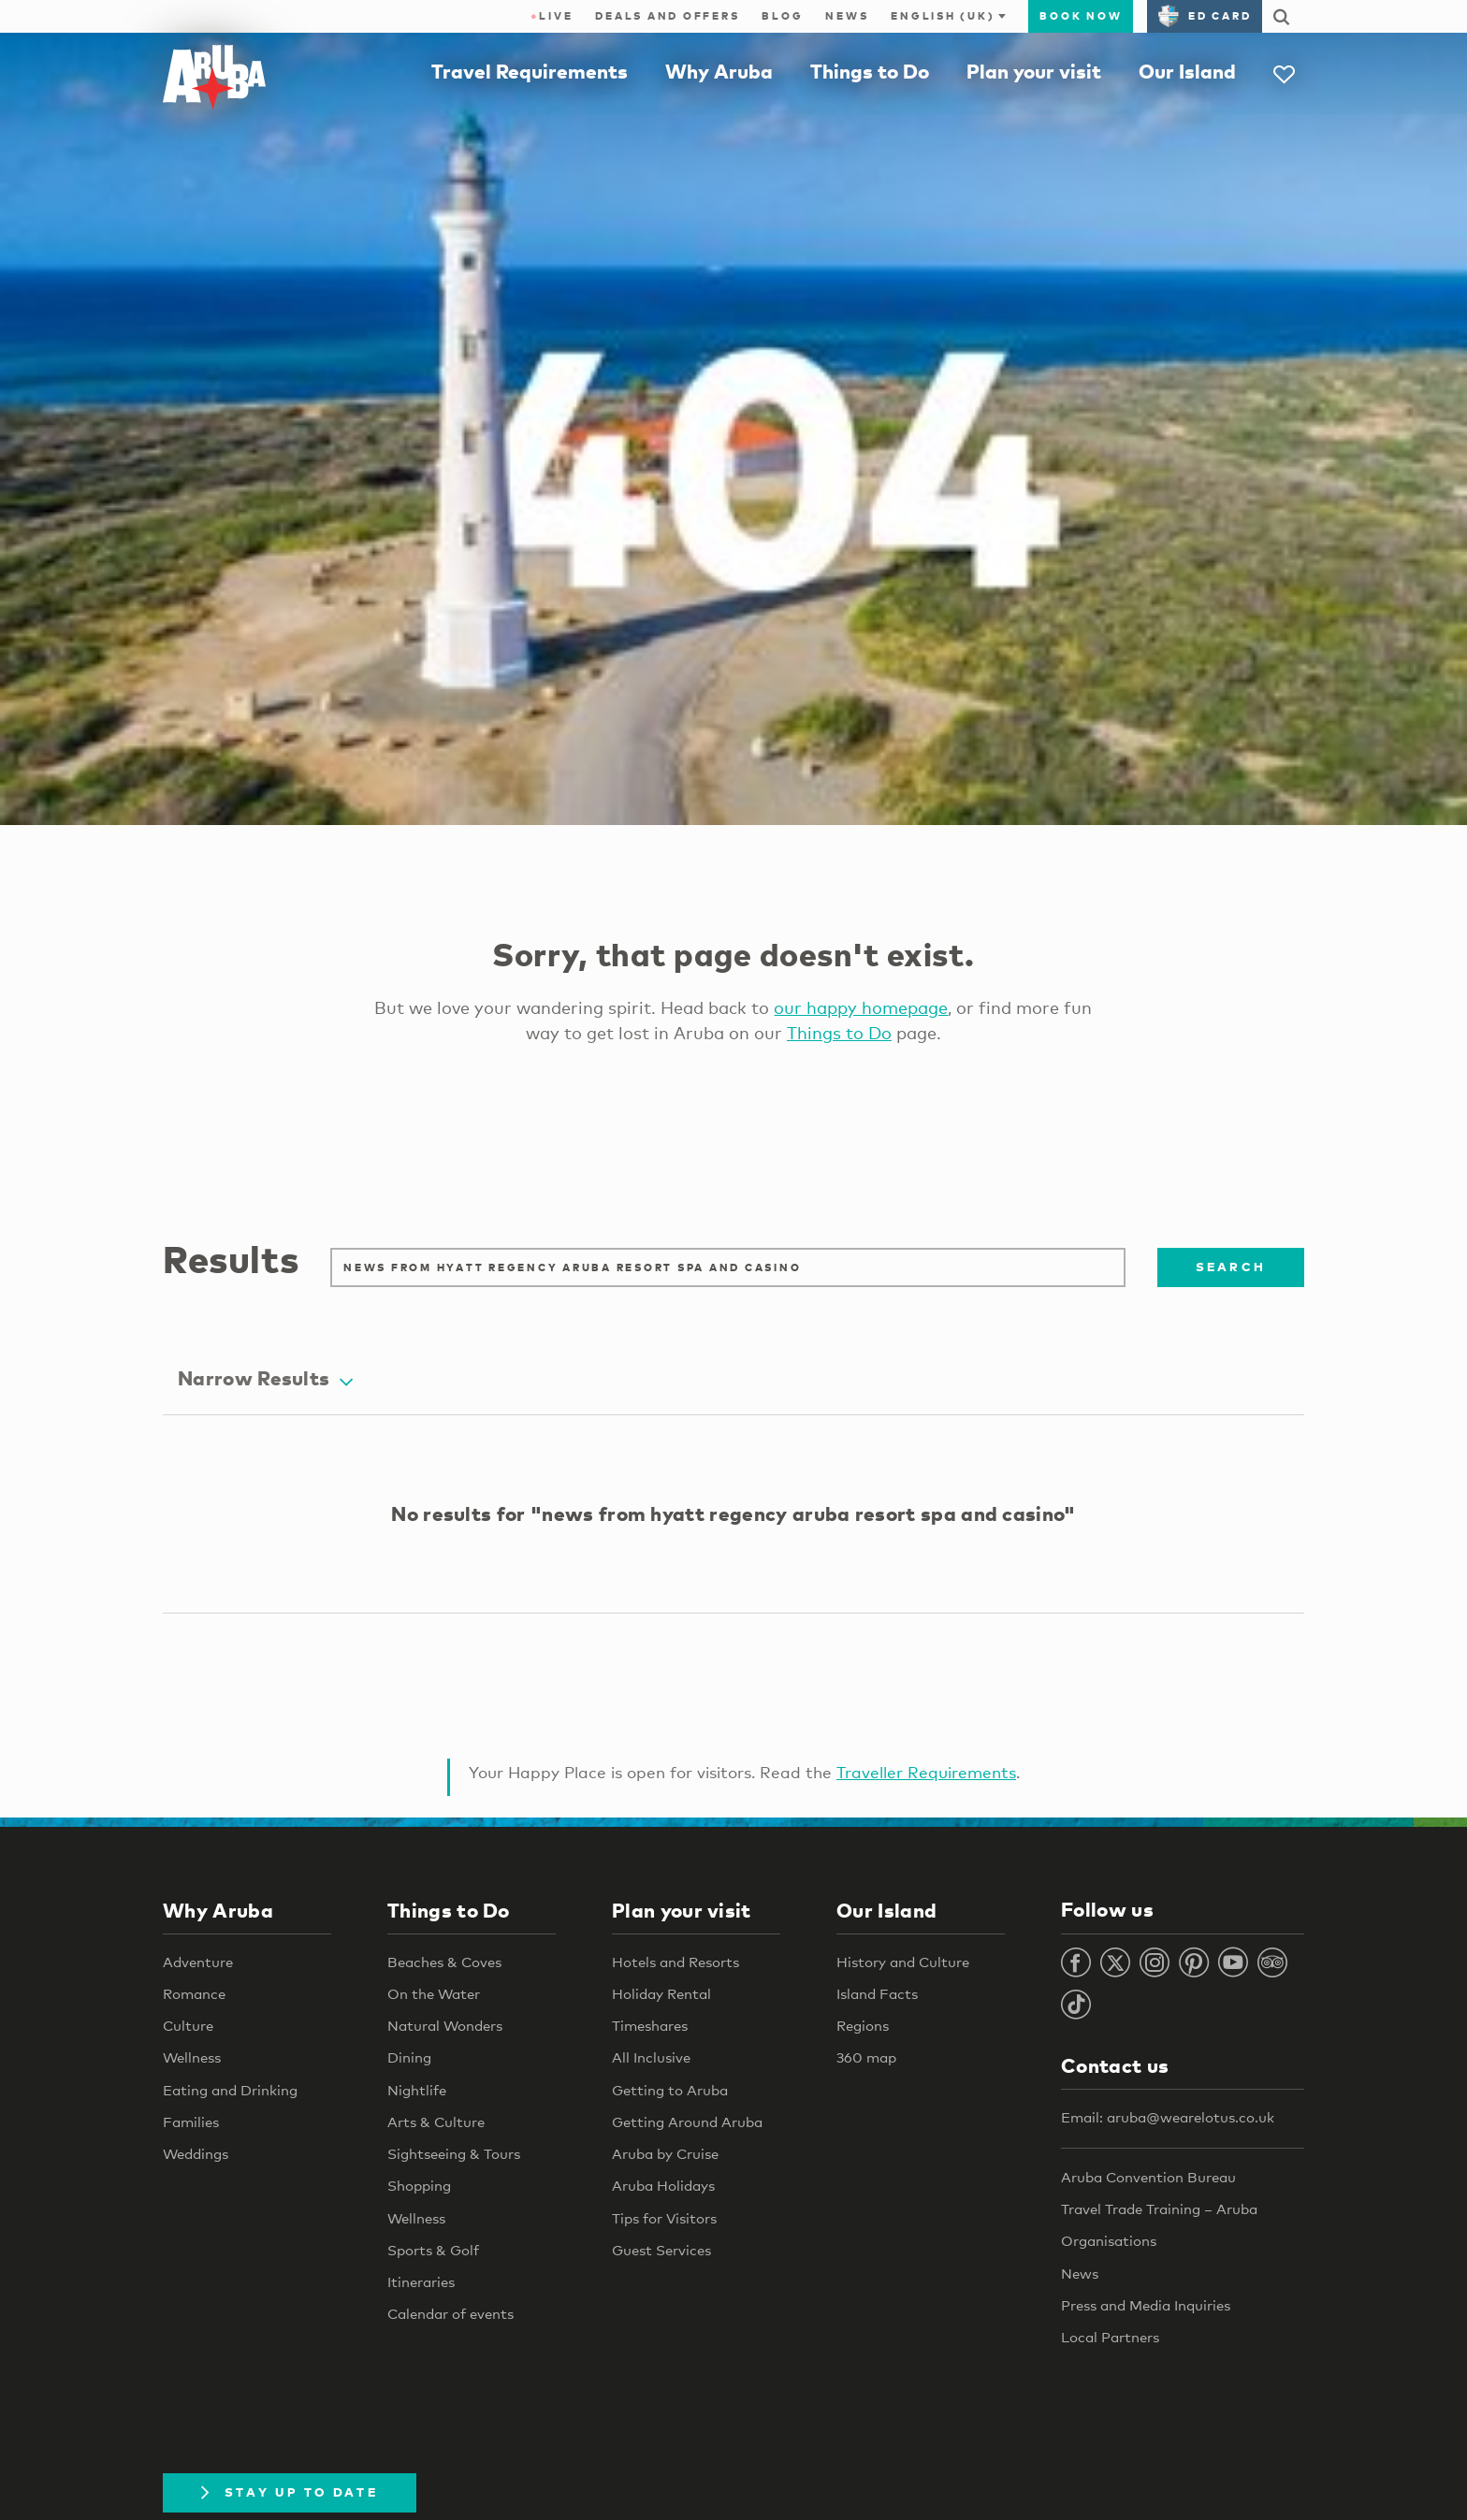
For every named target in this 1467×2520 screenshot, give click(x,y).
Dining (409, 2057)
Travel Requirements (529, 71)
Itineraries (421, 2282)
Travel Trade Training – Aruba (1159, 2208)
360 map (866, 2057)
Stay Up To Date (289, 2491)
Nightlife (416, 2089)
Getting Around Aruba (687, 2121)
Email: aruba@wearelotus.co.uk (1167, 2117)
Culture (188, 2026)
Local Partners (1110, 2336)
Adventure (198, 1961)
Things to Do (869, 71)
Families (191, 2121)
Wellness (192, 2057)
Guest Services (661, 2249)
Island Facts (877, 1993)
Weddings (195, 2154)
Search (1231, 1266)
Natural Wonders (444, 2026)
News (846, 15)
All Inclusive (651, 2057)
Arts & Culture (436, 2121)
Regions (862, 2026)
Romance (194, 1993)
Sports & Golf (433, 2249)
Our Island (1187, 71)
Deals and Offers (667, 15)
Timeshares (650, 2026)
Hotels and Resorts (675, 1961)
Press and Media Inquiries (1145, 2304)
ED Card (1204, 16)
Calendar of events (450, 2314)
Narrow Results (265, 1379)
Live (551, 15)
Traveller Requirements (926, 1772)
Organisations (1108, 2241)
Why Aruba (719, 71)
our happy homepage (861, 1007)
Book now (1080, 15)
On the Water (433, 1993)
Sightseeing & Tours (453, 2154)
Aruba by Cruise (665, 2154)
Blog (782, 15)
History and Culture (902, 1961)
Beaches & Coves (444, 1961)
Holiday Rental (661, 1993)
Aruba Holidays (663, 2186)
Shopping (419, 2186)
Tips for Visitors (664, 2217)
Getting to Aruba (670, 2089)
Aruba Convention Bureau (1148, 2176)
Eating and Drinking (230, 2089)
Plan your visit (1033, 71)
